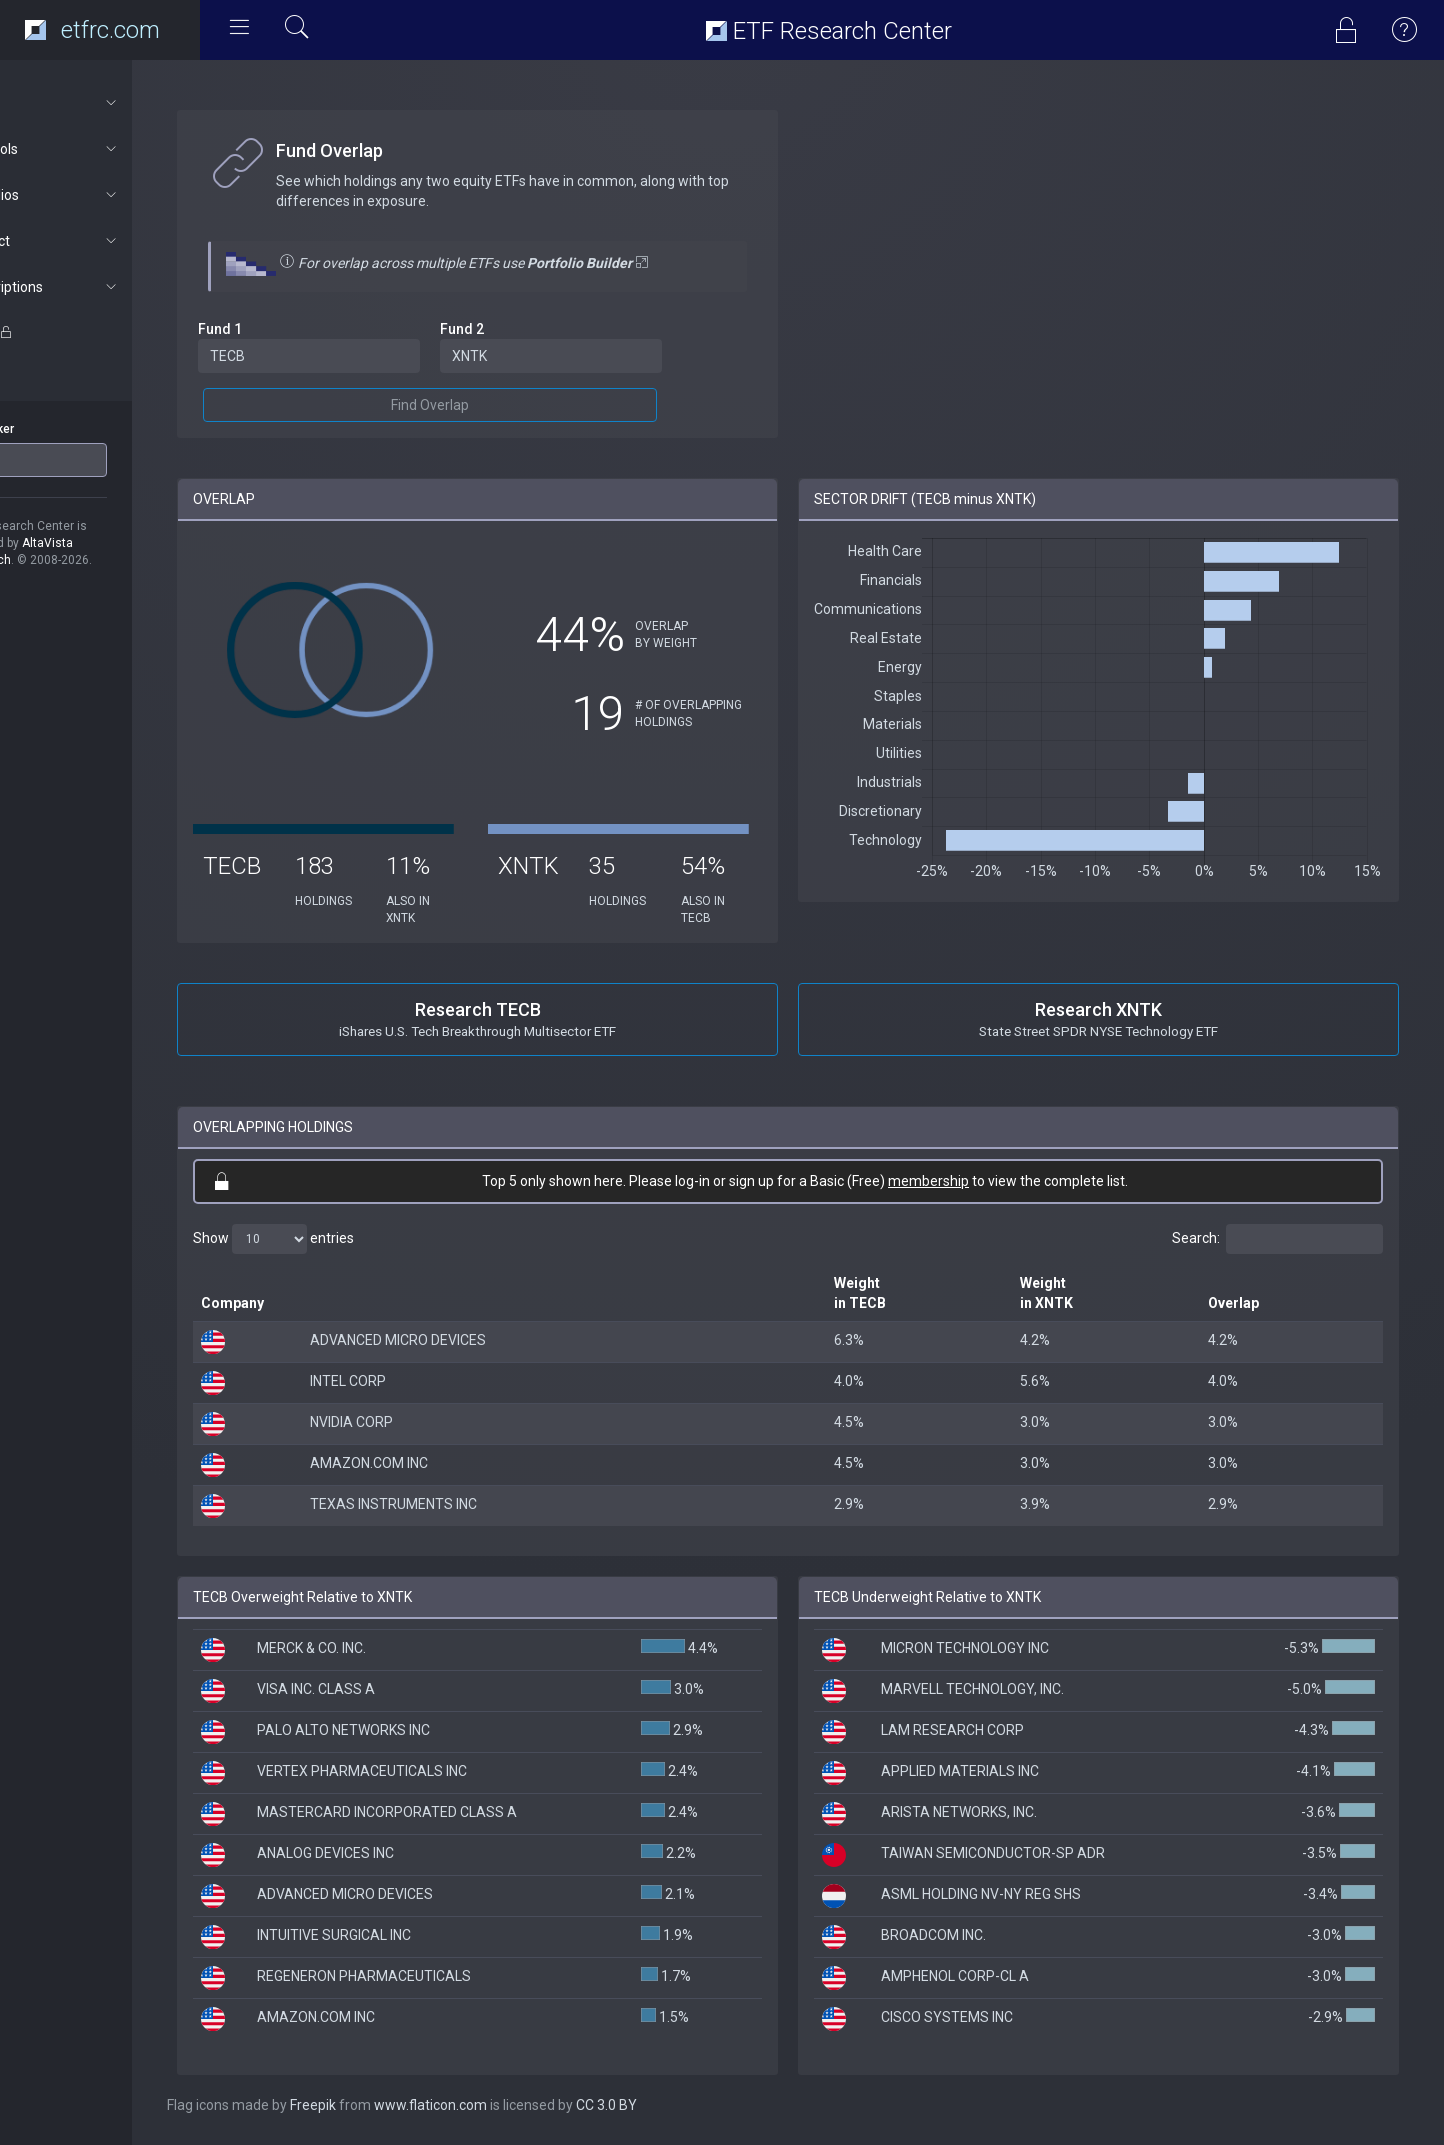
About (106, 103)
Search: (1277, 1239)
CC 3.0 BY (674, 2105)
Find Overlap (484, 405)
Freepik (381, 2105)
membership (962, 1181)
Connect (106, 241)
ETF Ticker (53, 429)
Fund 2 (516, 329)
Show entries (341, 1239)
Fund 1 (288, 329)
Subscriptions (106, 287)
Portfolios (106, 195)
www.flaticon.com (498, 2105)
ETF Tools (106, 149)
